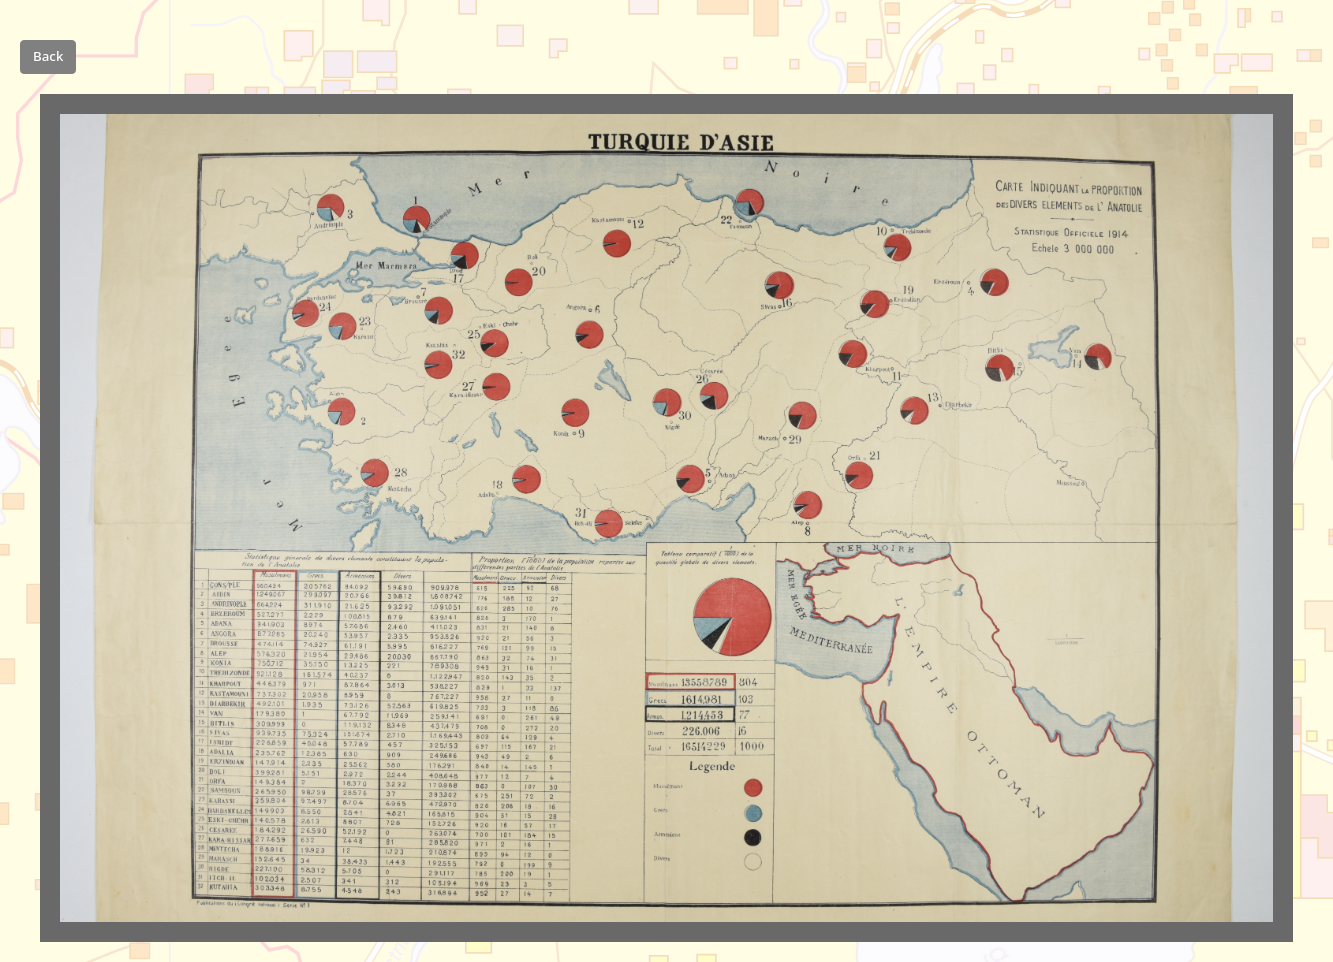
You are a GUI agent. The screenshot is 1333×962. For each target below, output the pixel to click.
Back (48, 56)
